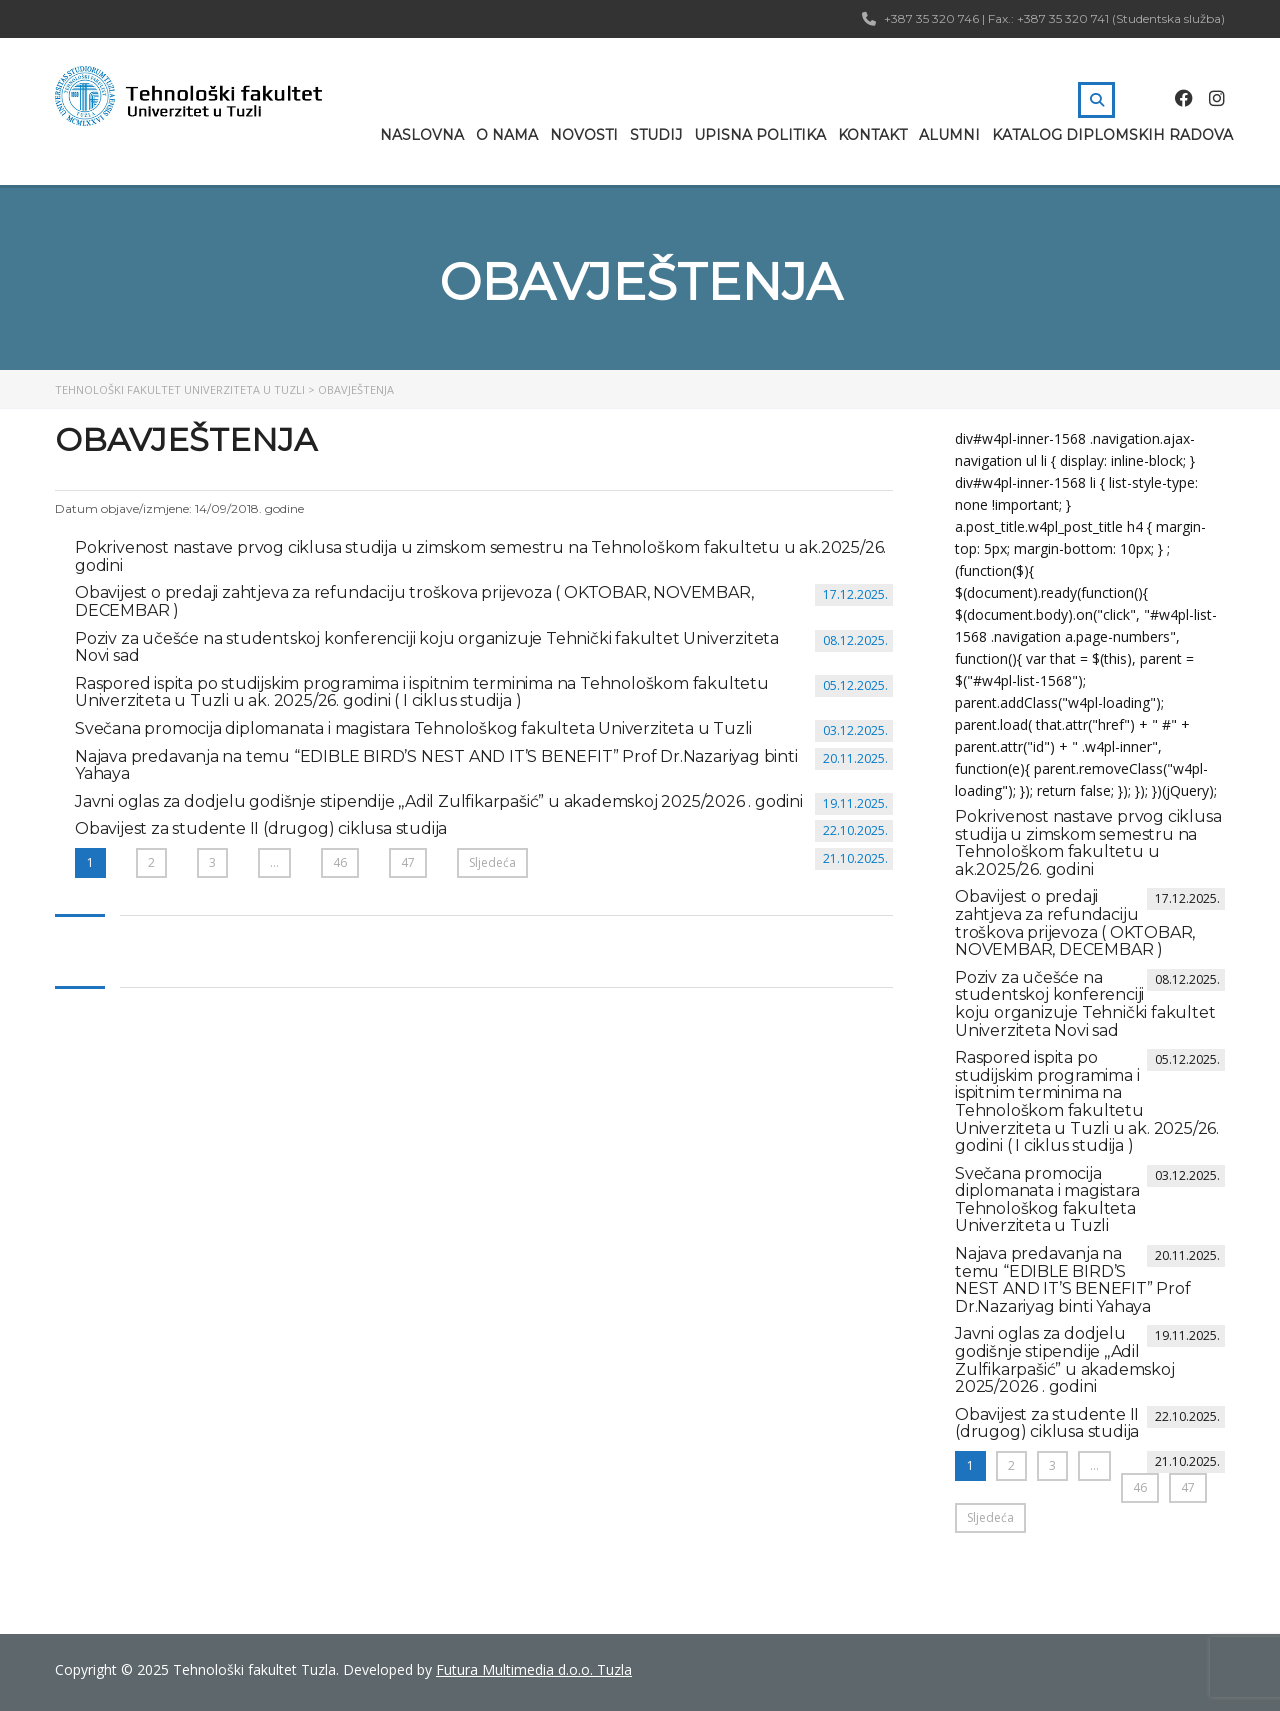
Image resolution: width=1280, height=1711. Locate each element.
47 (408, 862)
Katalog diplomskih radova (1112, 135)
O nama (507, 135)
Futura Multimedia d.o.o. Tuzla (534, 1669)
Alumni (949, 135)
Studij (656, 135)
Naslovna (422, 135)
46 (340, 862)
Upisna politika (760, 135)
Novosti (584, 135)
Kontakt (872, 135)
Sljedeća (492, 862)
